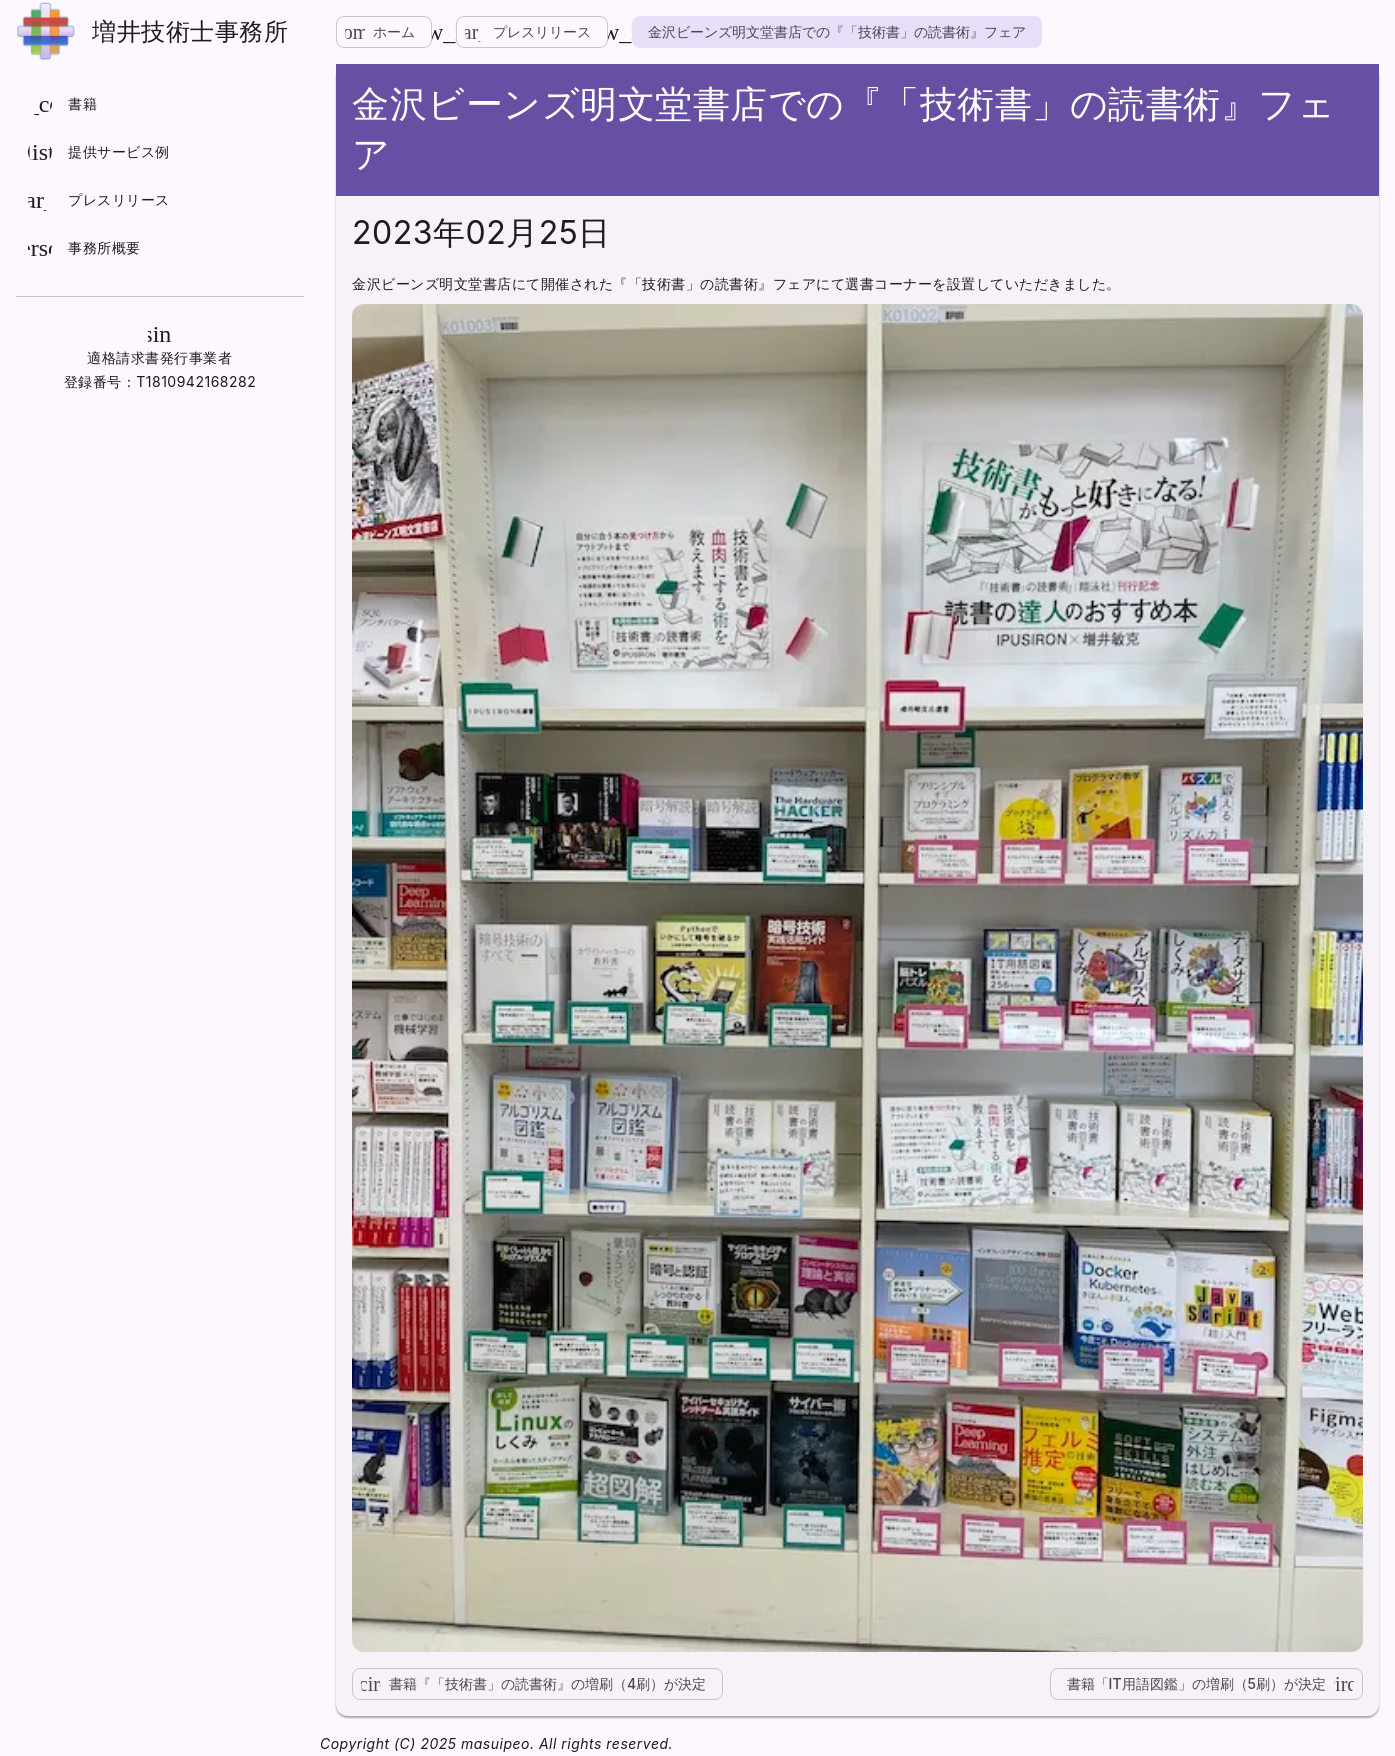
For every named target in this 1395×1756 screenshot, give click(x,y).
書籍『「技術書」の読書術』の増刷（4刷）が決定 (529, 1684)
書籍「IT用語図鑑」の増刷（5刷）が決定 (1215, 1684)
